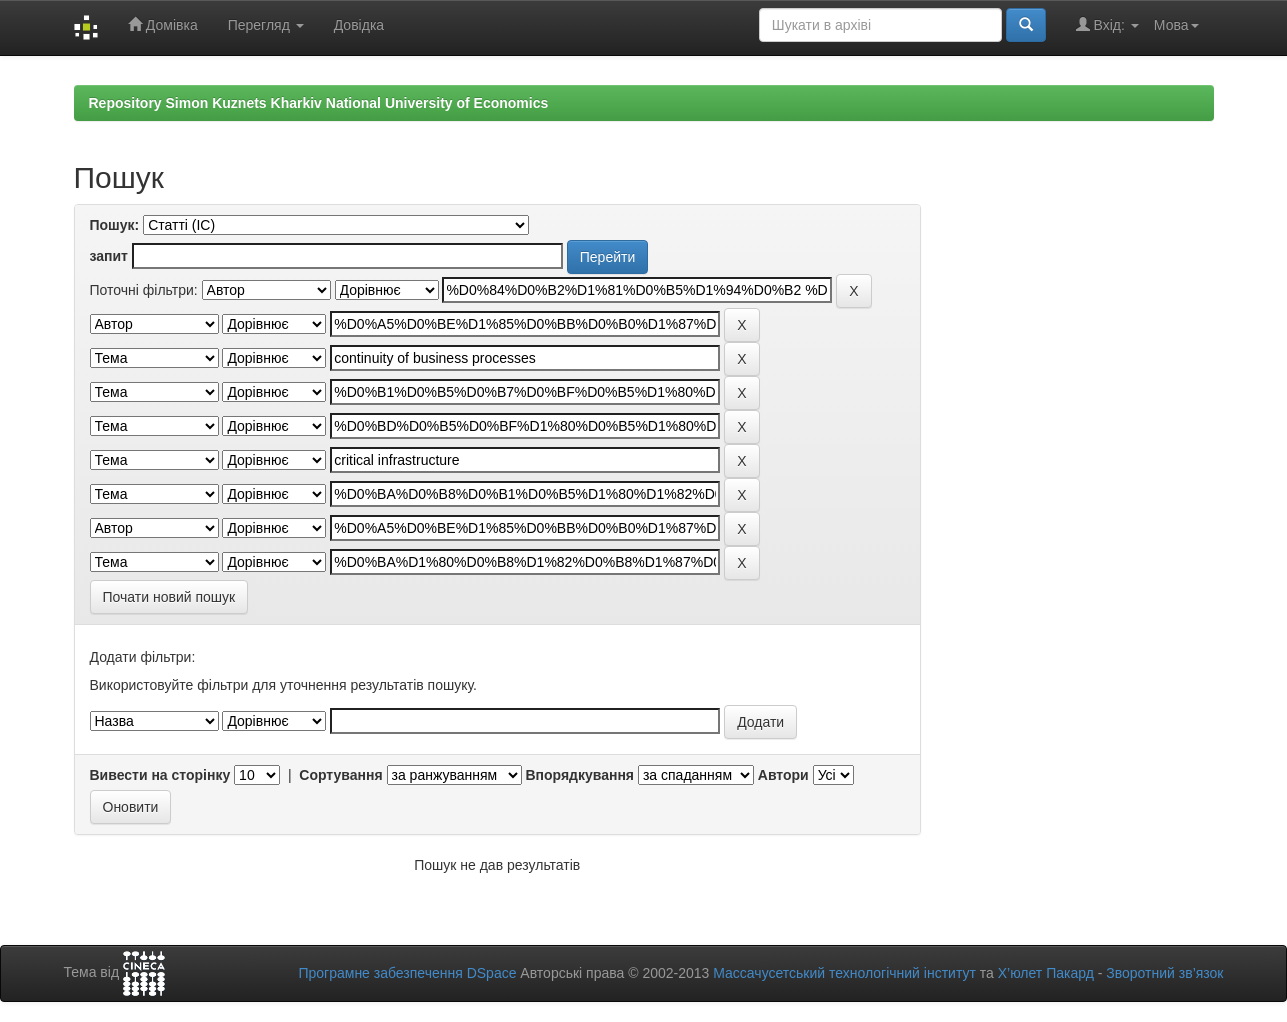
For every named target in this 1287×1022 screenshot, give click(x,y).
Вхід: (1107, 24)
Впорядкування (579, 775)
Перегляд (266, 25)
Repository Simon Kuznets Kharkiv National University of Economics (319, 103)
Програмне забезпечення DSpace (407, 973)
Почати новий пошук (169, 597)
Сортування (340, 775)
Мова (1176, 25)
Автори (783, 775)
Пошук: (115, 225)
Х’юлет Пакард (1046, 973)
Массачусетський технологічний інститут (844, 973)
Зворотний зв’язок (1164, 973)
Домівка (163, 24)
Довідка (359, 25)
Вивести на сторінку (160, 775)
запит (109, 256)
